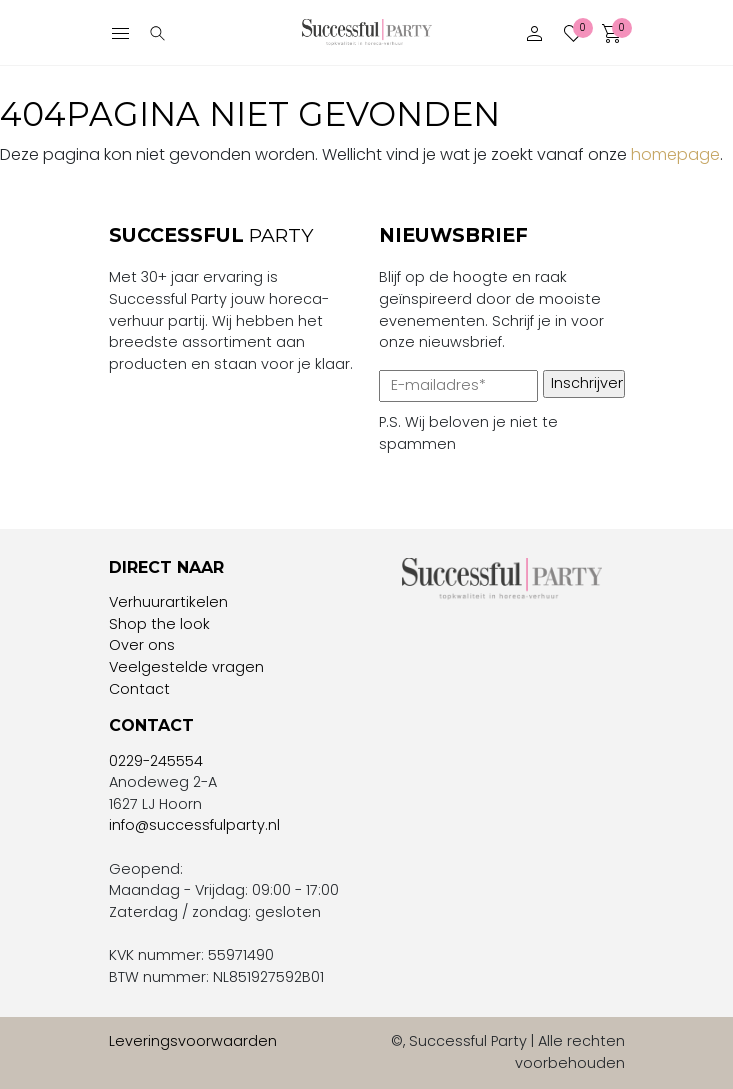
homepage (675, 154)
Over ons (142, 645)
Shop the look (159, 624)
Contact (139, 689)
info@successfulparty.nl (194, 825)
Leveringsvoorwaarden (193, 1041)
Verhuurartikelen (168, 602)
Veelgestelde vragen (186, 667)
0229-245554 (156, 761)
